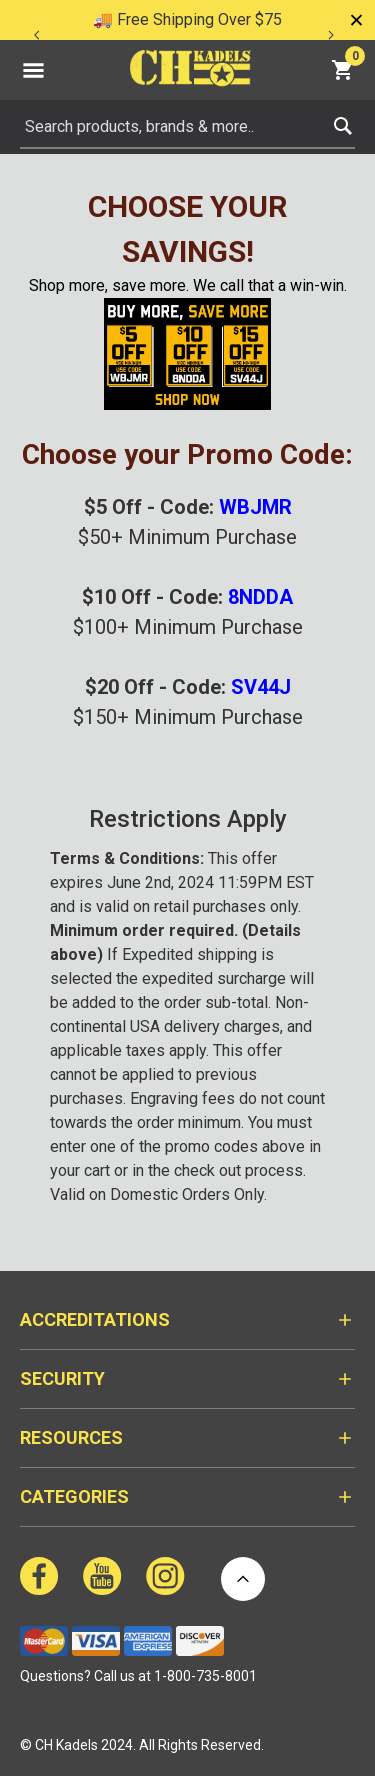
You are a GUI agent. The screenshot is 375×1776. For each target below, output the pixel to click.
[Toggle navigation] (33, 70)
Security (62, 1378)
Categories (74, 1496)
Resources (71, 1437)
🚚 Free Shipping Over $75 (187, 19)
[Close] (355, 20)
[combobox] (187, 127)
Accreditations (95, 1319)
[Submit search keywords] (342, 121)
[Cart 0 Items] (345, 69)
